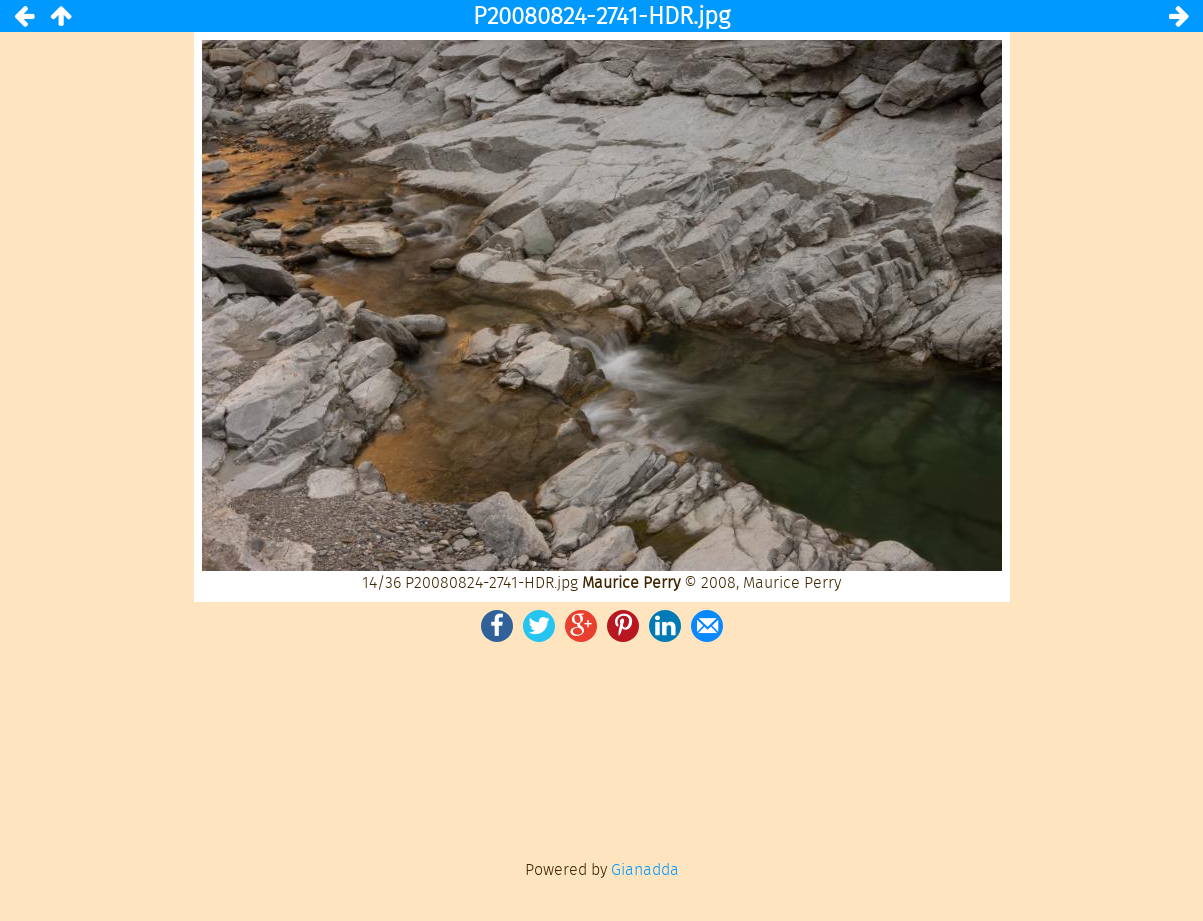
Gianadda (645, 869)
